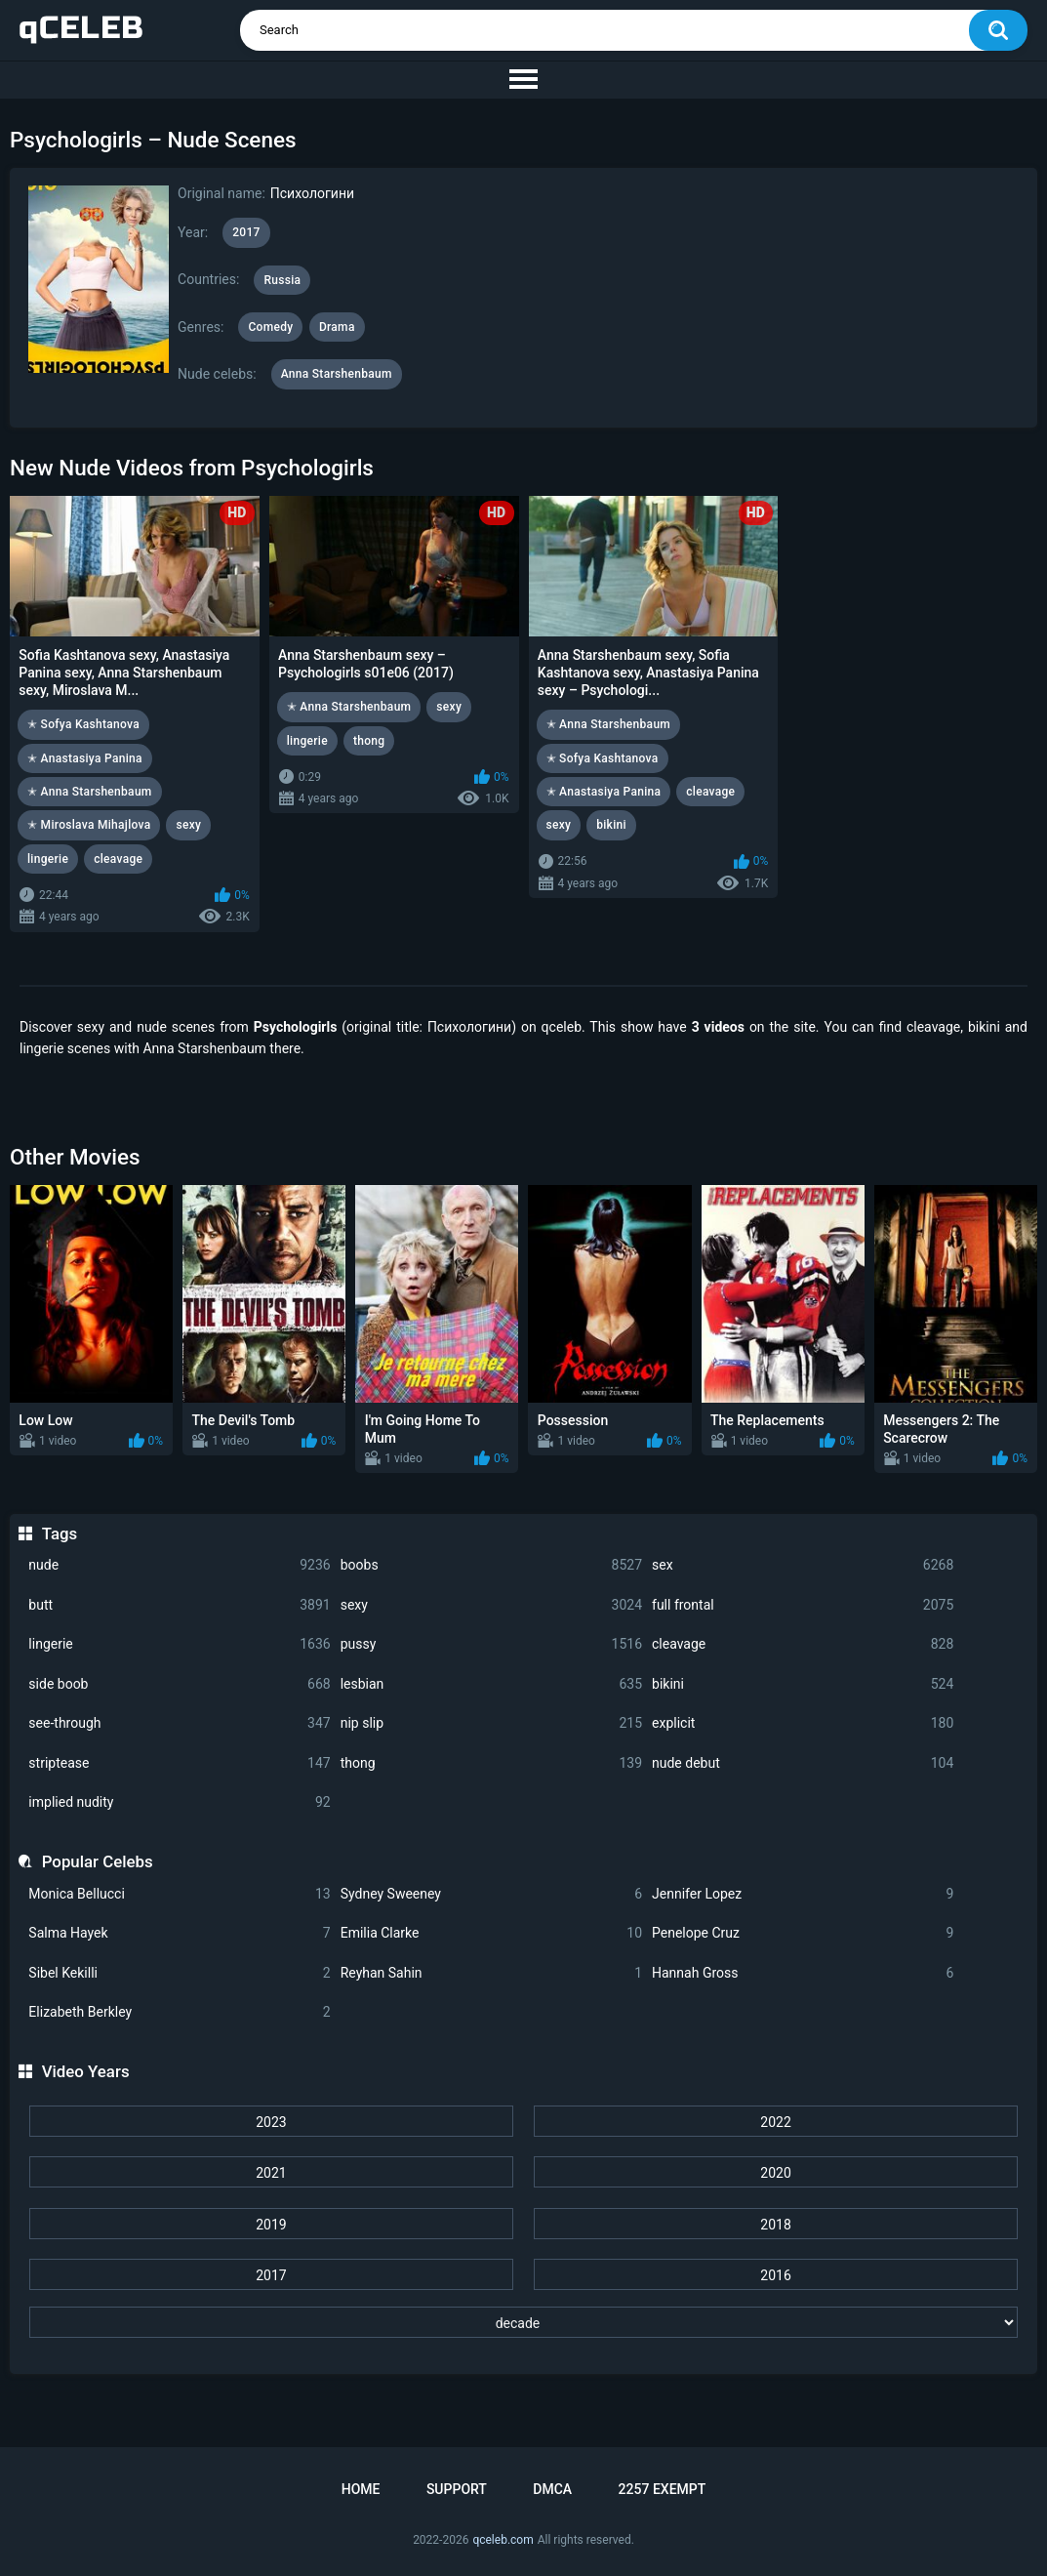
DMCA (552, 2489)
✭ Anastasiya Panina (84, 758)
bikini (802, 1684)
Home (361, 2489)
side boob (179, 1684)
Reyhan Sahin (491, 1973)
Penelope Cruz (802, 1933)
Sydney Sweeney (491, 1894)
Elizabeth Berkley (179, 2012)
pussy (491, 1644)
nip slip (491, 1723)
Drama (337, 327)
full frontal (802, 1605)
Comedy (270, 327)
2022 (775, 2122)
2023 (271, 2122)
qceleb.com (502, 2540)
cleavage (802, 1644)
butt (179, 1605)
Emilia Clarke (491, 1933)
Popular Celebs (97, 1861)
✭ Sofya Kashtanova (83, 724)
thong (491, 1763)
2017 (271, 2275)
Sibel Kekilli (179, 1973)
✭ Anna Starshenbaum (89, 791)
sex (802, 1565)
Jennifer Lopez (802, 1894)
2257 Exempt (662, 2489)
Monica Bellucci (179, 1894)
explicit (802, 1723)
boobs (491, 1565)
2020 (775, 2173)
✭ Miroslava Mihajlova (88, 825)
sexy (491, 1605)
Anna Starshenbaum (336, 374)
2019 (271, 2224)
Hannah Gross (802, 1973)
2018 (775, 2224)
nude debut (802, 1763)
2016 (775, 2275)
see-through (179, 1723)
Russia (282, 280)
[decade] (524, 2322)
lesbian (491, 1684)
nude (179, 1565)
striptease (179, 1763)
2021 (271, 2173)
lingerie (179, 1644)
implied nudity (179, 1802)
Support (456, 2489)
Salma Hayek (179, 1933)
